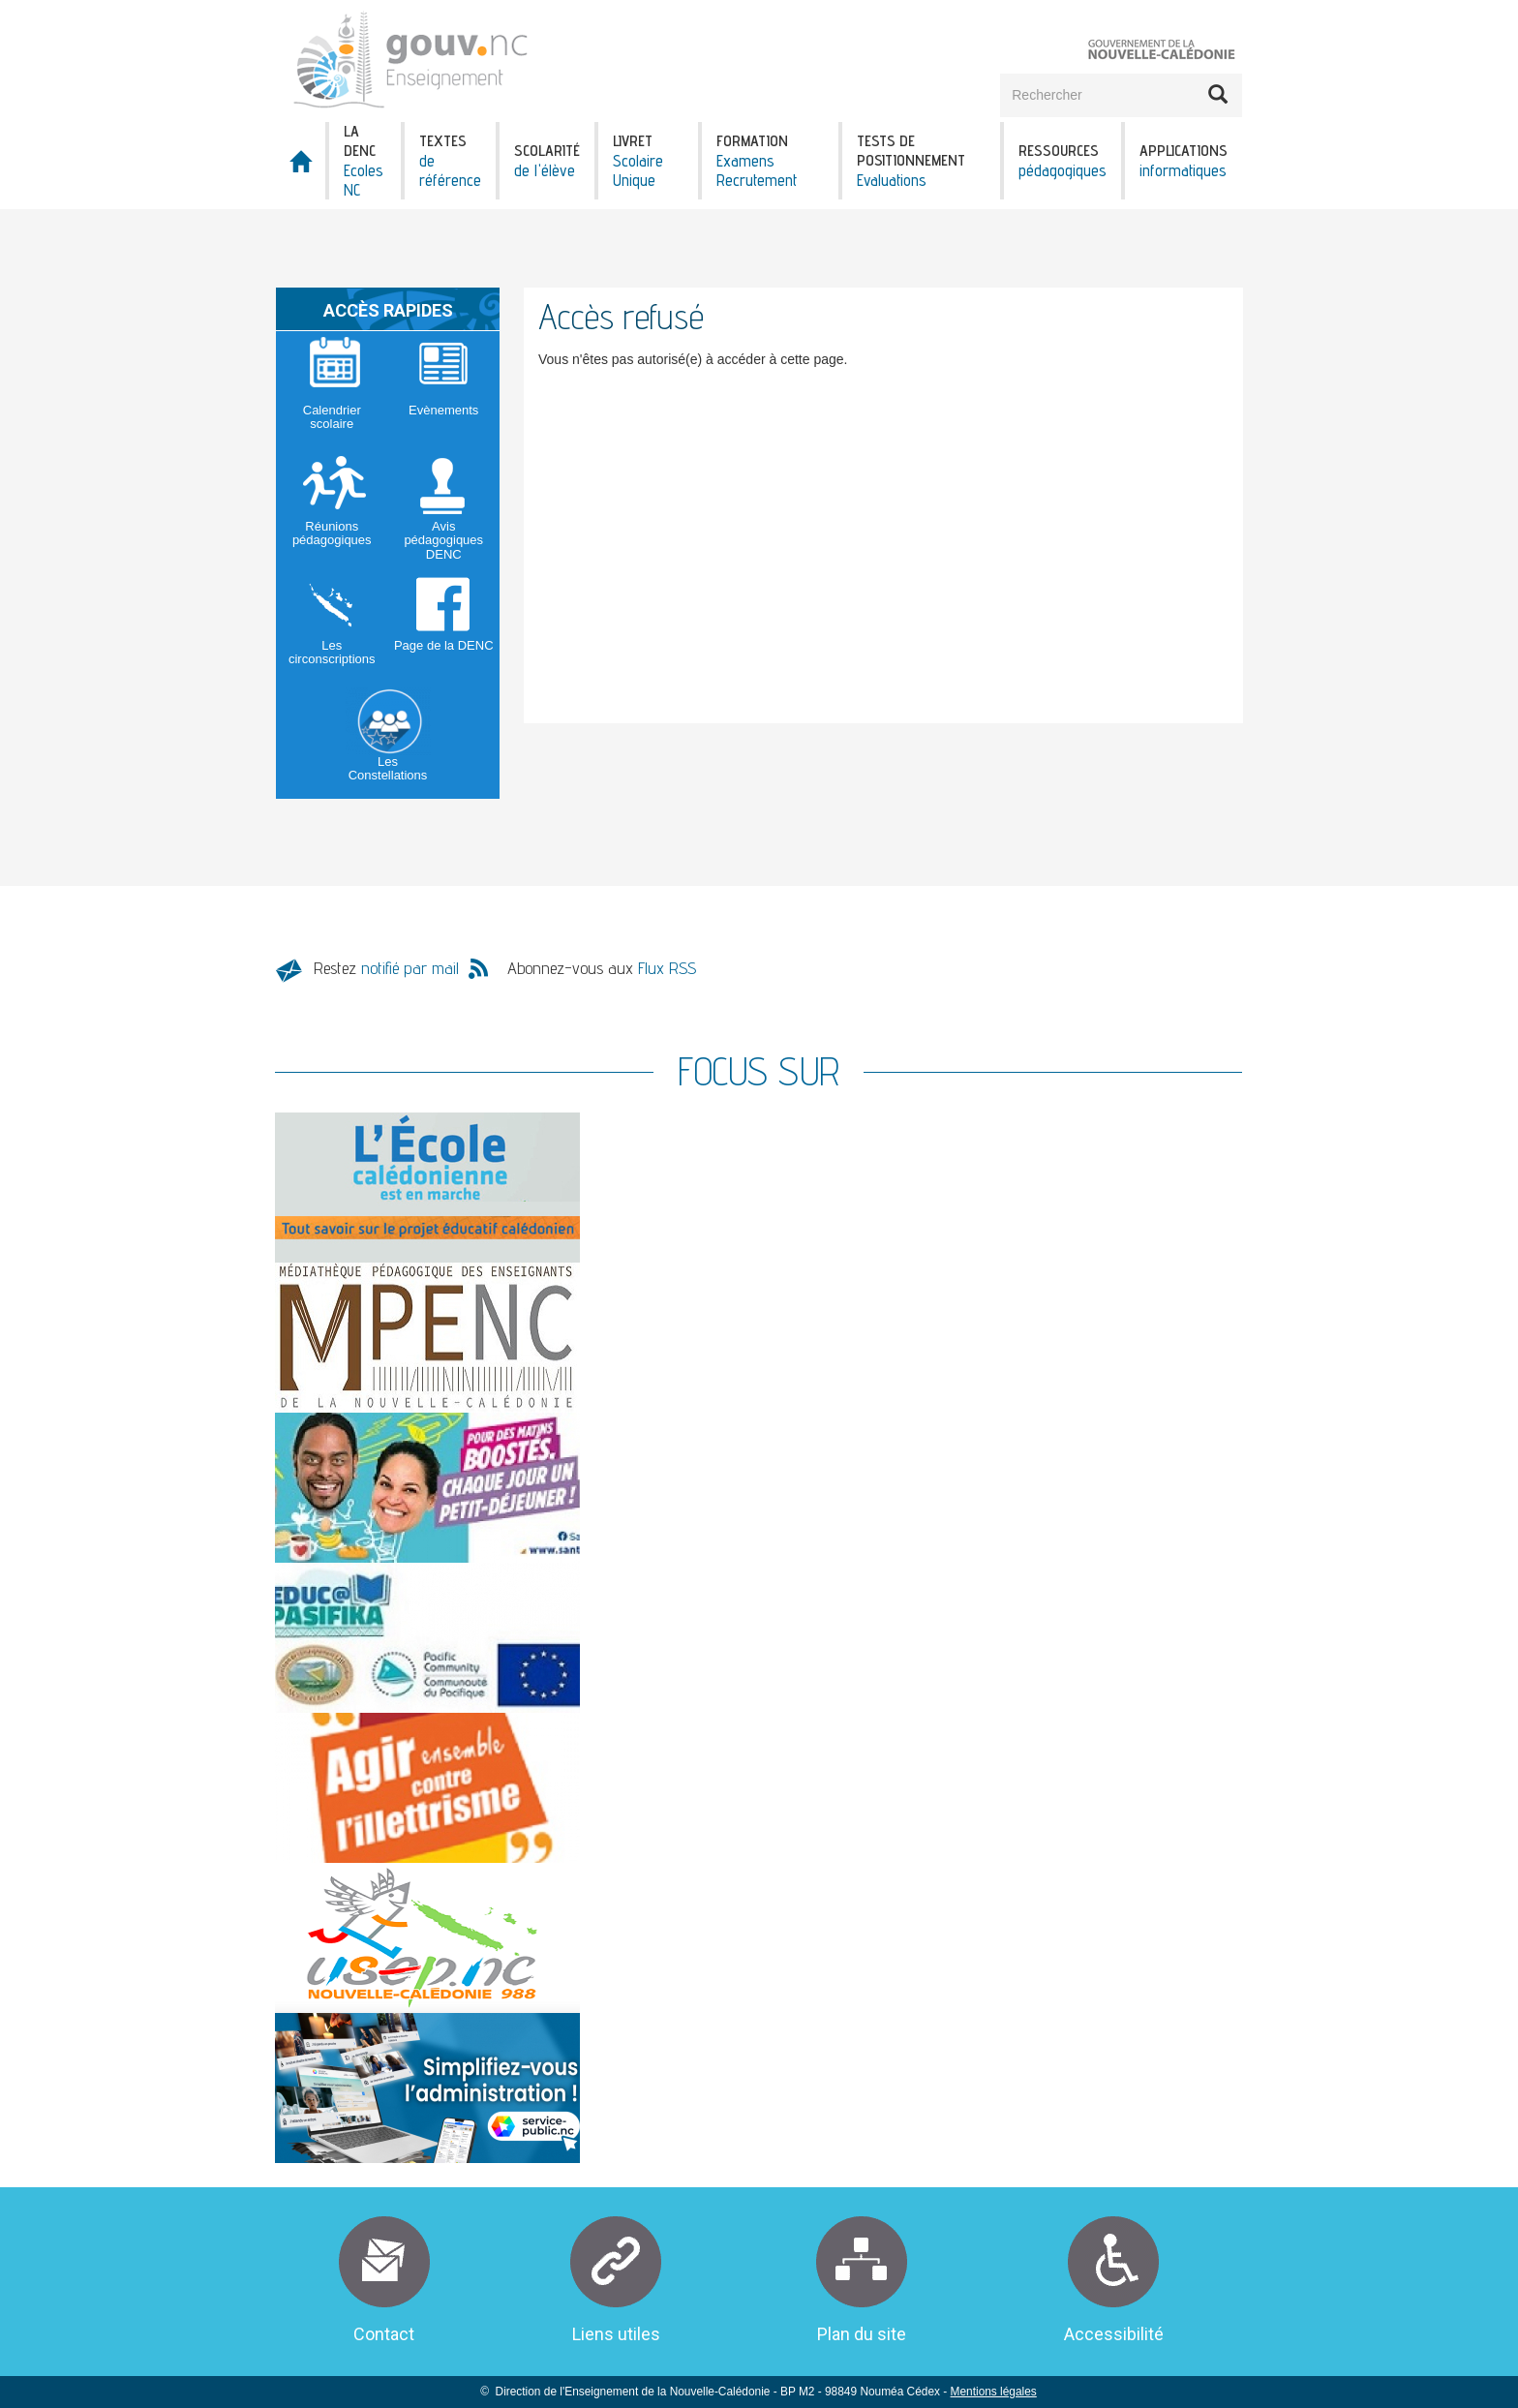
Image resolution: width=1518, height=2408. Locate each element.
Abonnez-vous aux (601, 968)
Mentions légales (994, 2391)
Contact (383, 2334)
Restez (386, 968)
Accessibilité (1114, 2334)
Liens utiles (616, 2334)
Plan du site (861, 2334)
